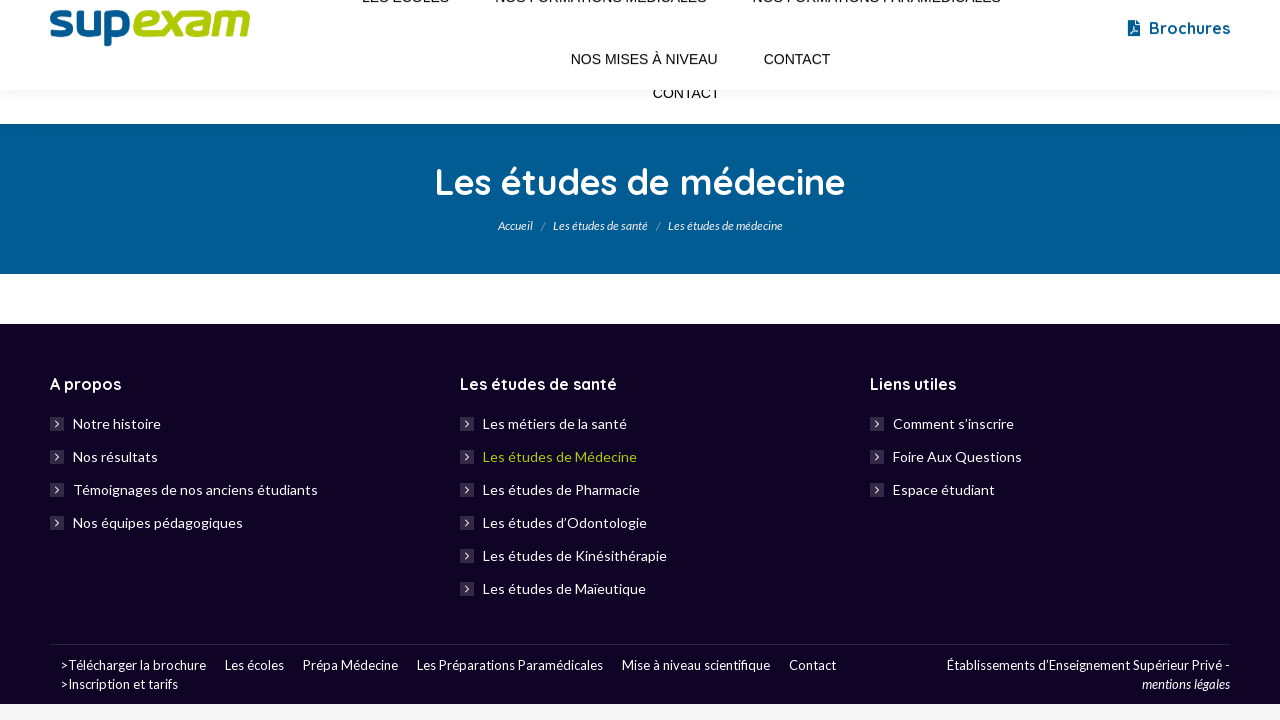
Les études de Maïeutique (564, 588)
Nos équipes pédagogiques (158, 522)
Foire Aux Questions (957, 456)
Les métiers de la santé (555, 423)
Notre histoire (117, 423)
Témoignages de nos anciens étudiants (195, 489)
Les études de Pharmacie (561, 489)
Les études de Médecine (560, 456)
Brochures (1177, 62)
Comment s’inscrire (953, 423)
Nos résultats (115, 456)
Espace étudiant (944, 489)
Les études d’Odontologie (565, 522)
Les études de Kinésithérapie (575, 555)
